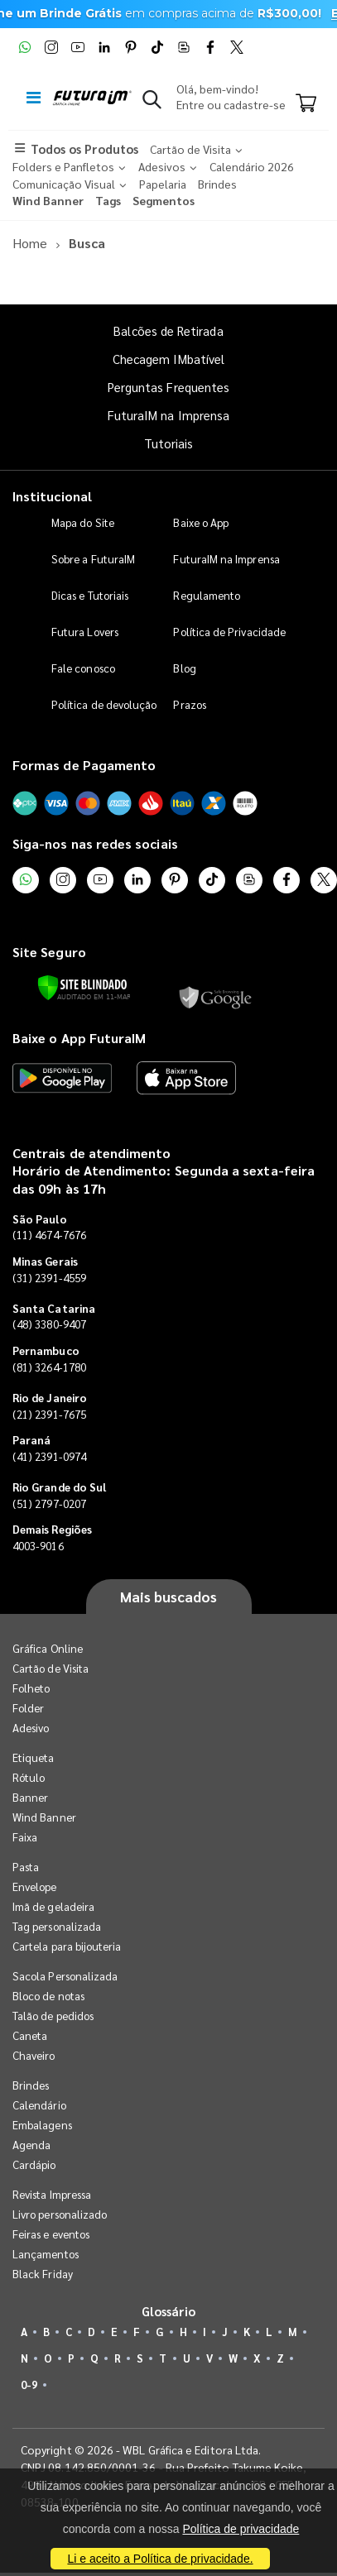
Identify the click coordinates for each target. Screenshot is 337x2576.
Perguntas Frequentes (168, 387)
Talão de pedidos (53, 2016)
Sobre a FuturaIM (93, 559)
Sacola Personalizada (65, 1976)
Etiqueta (33, 1757)
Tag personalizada (56, 1926)
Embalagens (42, 2125)
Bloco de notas (48, 1996)
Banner (30, 1797)
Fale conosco (83, 668)
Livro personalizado (59, 2214)
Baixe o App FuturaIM (79, 1037)
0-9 (29, 2384)
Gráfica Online (47, 1648)
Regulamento (206, 595)
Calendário (39, 2105)
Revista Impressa (51, 2194)
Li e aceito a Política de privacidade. (160, 2558)
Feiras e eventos (50, 2234)
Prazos (189, 704)
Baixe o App (201, 522)
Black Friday (42, 2274)
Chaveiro (33, 2055)
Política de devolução (103, 704)
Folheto (31, 1688)
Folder (28, 1708)
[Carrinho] (306, 104)
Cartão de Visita (50, 1668)
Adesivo (30, 1728)
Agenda (31, 2145)
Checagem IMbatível (168, 358)
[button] (152, 102)
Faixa (24, 1837)
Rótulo (28, 1777)
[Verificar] (82, 987)
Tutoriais (169, 443)
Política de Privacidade (229, 632)
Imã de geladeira (53, 1906)
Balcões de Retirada (168, 330)
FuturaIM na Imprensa (168, 415)
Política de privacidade (240, 2528)
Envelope (34, 1886)
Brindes (30, 2085)
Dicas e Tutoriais (89, 595)
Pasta (25, 1867)
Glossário (169, 2311)
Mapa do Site (82, 522)
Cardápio (34, 2164)
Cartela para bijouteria (67, 1946)
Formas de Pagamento (84, 764)
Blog (184, 668)
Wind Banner (44, 1817)
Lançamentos (45, 2254)
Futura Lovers (84, 632)
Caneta (29, 2035)
